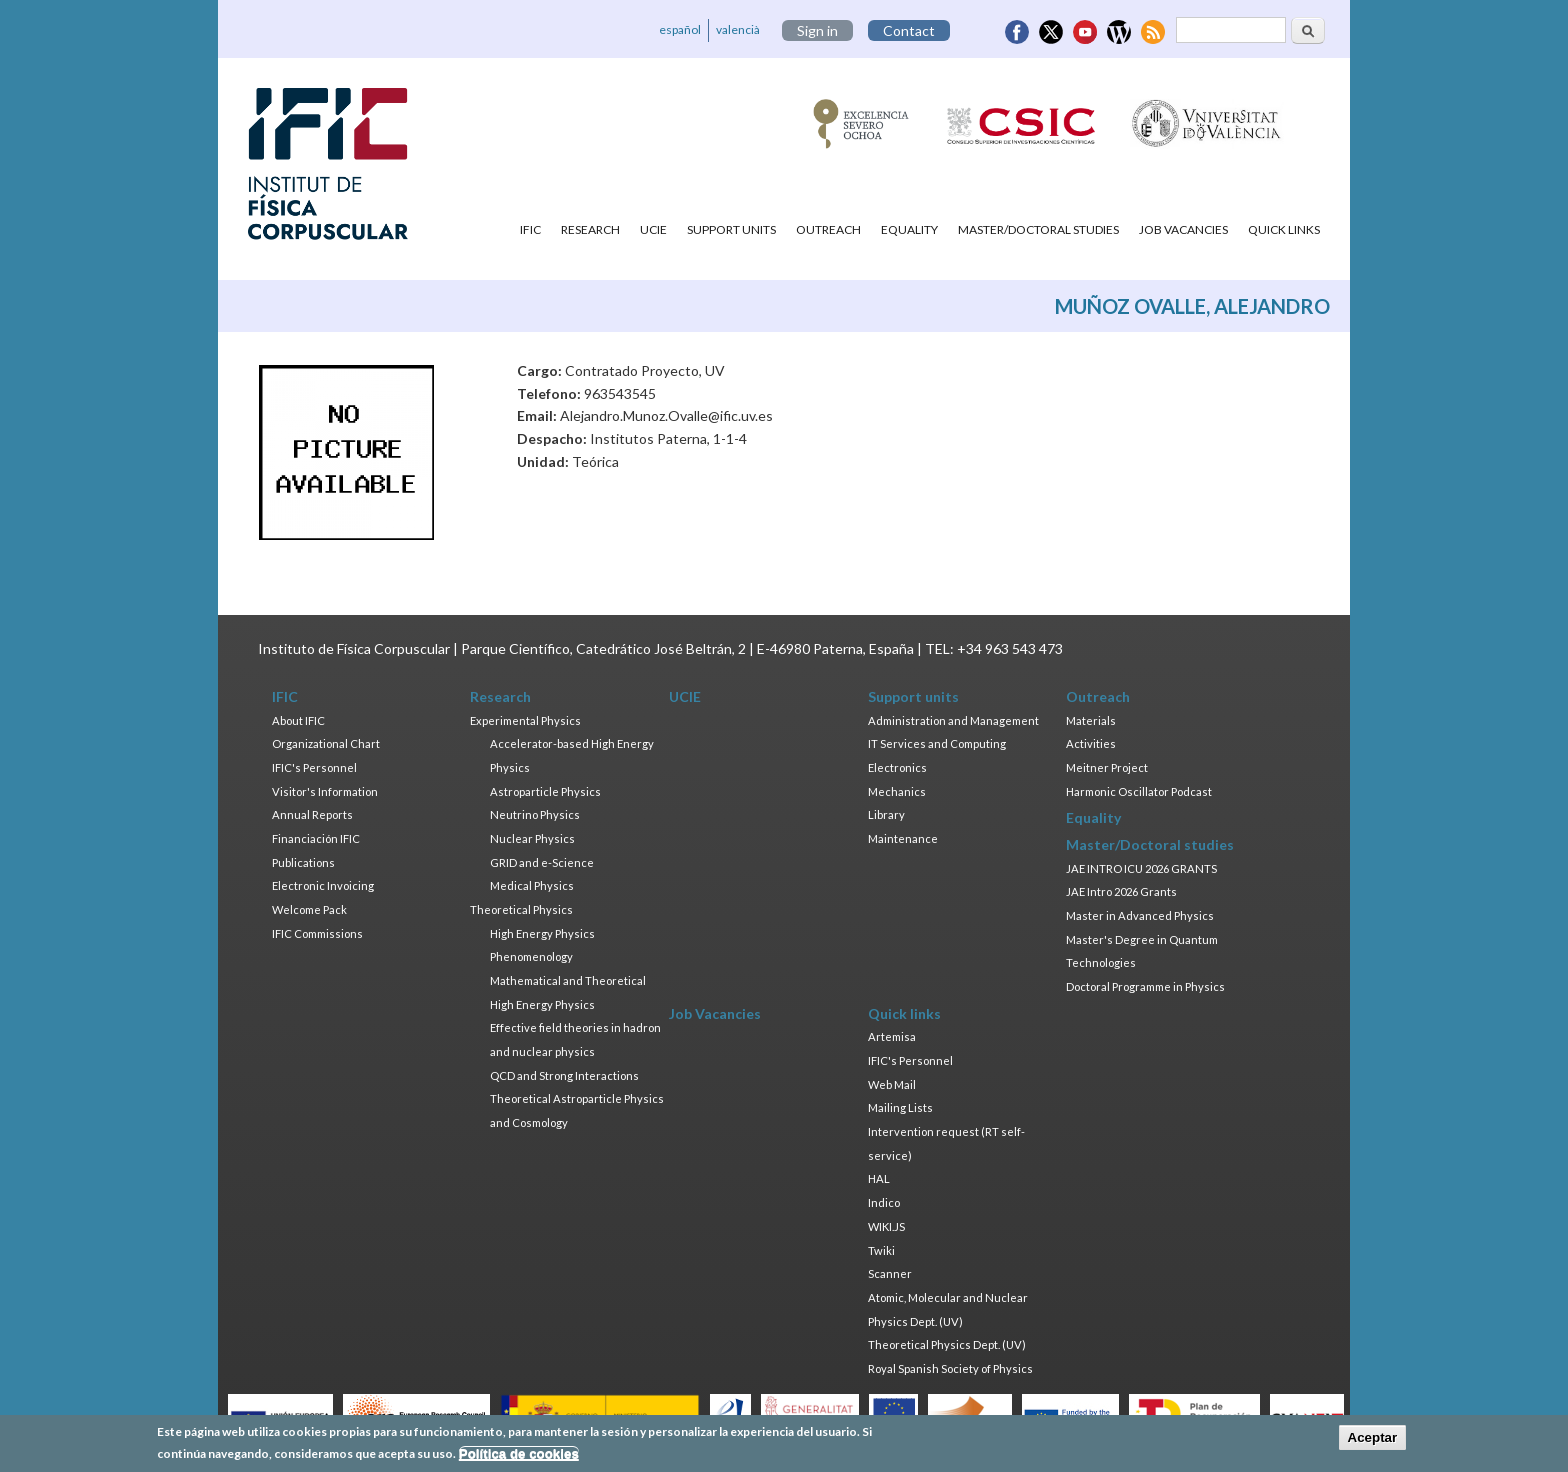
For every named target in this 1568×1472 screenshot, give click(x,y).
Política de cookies (519, 1458)
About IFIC (298, 720)
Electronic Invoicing (323, 885)
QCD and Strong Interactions (564, 1075)
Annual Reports (312, 814)
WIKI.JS (886, 1226)
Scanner (890, 1273)
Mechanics (897, 791)
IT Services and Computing (937, 743)
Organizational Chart (326, 743)
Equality (909, 229)
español (680, 29)
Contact (909, 30)
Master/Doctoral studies (1038, 229)
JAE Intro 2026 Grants (1121, 891)
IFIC (530, 229)
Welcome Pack (309, 909)
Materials (1091, 720)
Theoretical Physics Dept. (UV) (947, 1344)
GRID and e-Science (542, 862)
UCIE (653, 229)
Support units (731, 229)
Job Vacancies (1183, 229)
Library (886, 814)
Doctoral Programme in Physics (1145, 986)
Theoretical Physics (521, 909)
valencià (738, 29)
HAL (879, 1178)
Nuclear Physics (532, 838)
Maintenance (903, 838)
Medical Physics (532, 885)
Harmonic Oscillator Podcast (1139, 791)
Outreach (828, 229)
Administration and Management (953, 720)
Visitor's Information (325, 791)
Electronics (897, 767)
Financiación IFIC (316, 838)
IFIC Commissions (317, 933)
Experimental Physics (525, 720)
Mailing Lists (900, 1107)
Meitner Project (1107, 767)
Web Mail (892, 1084)
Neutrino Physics (535, 814)
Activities (1091, 743)
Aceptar (1373, 1441)
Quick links (1284, 229)
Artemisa (892, 1036)
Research (590, 229)
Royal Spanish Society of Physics (950, 1368)
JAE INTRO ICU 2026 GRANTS (1141, 868)
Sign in (817, 30)
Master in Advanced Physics (1140, 915)
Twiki (881, 1250)
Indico (884, 1202)
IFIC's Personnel (314, 767)
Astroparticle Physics (545, 791)
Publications (303, 862)
